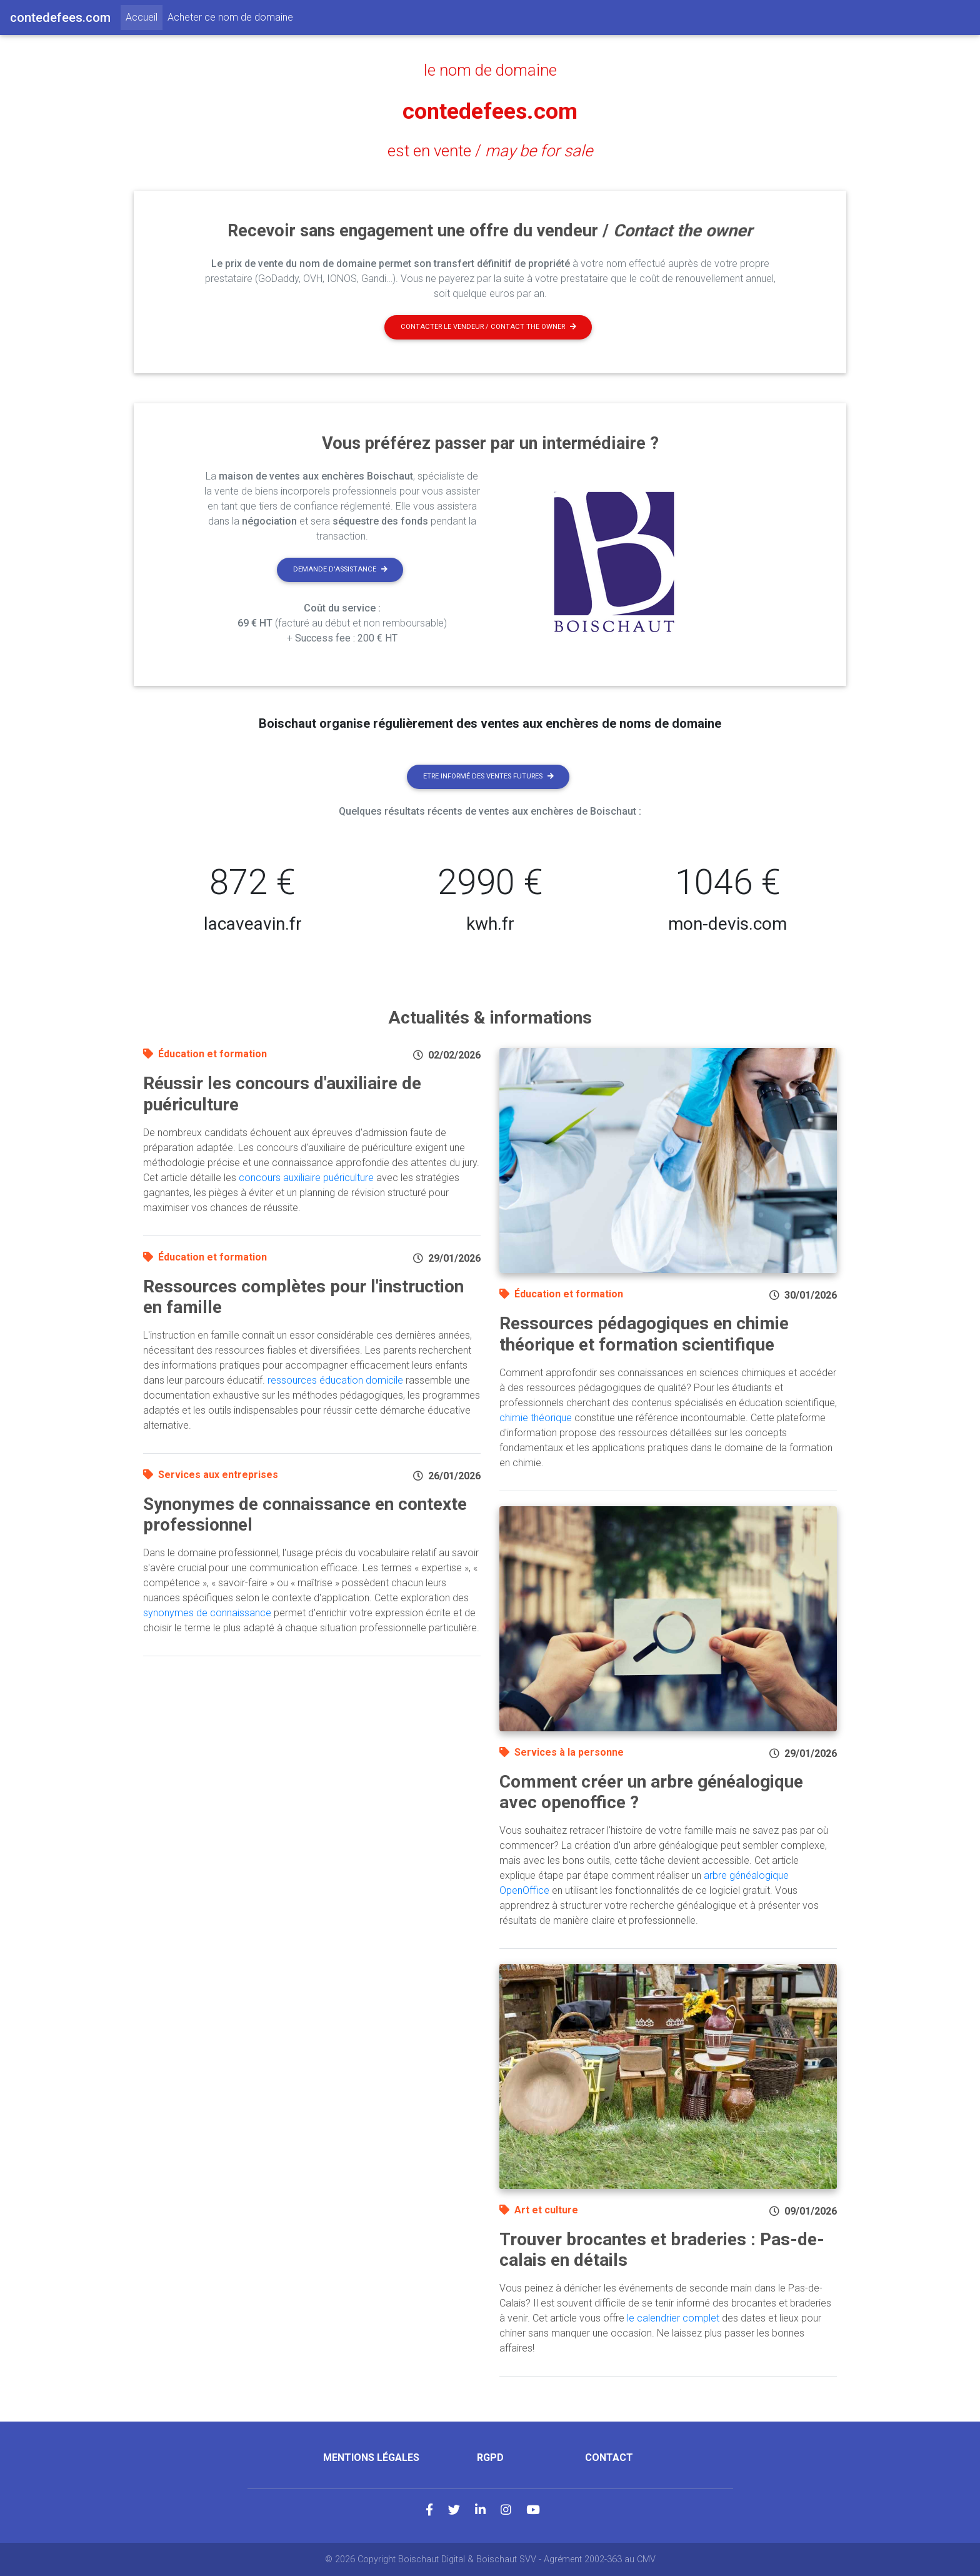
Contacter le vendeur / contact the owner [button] (488, 327)
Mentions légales (371, 2457)
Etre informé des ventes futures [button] (488, 776)
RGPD (490, 2457)
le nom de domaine (490, 70)
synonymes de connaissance (207, 1613)
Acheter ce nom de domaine (230, 17)
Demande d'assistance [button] (340, 569)
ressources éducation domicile (335, 1380)
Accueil (144, 16)
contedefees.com (490, 110)
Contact (609, 2457)
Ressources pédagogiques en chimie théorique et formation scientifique (644, 1334)
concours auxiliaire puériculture (306, 1178)
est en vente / (490, 151)
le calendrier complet (673, 2318)
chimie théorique (535, 1418)
